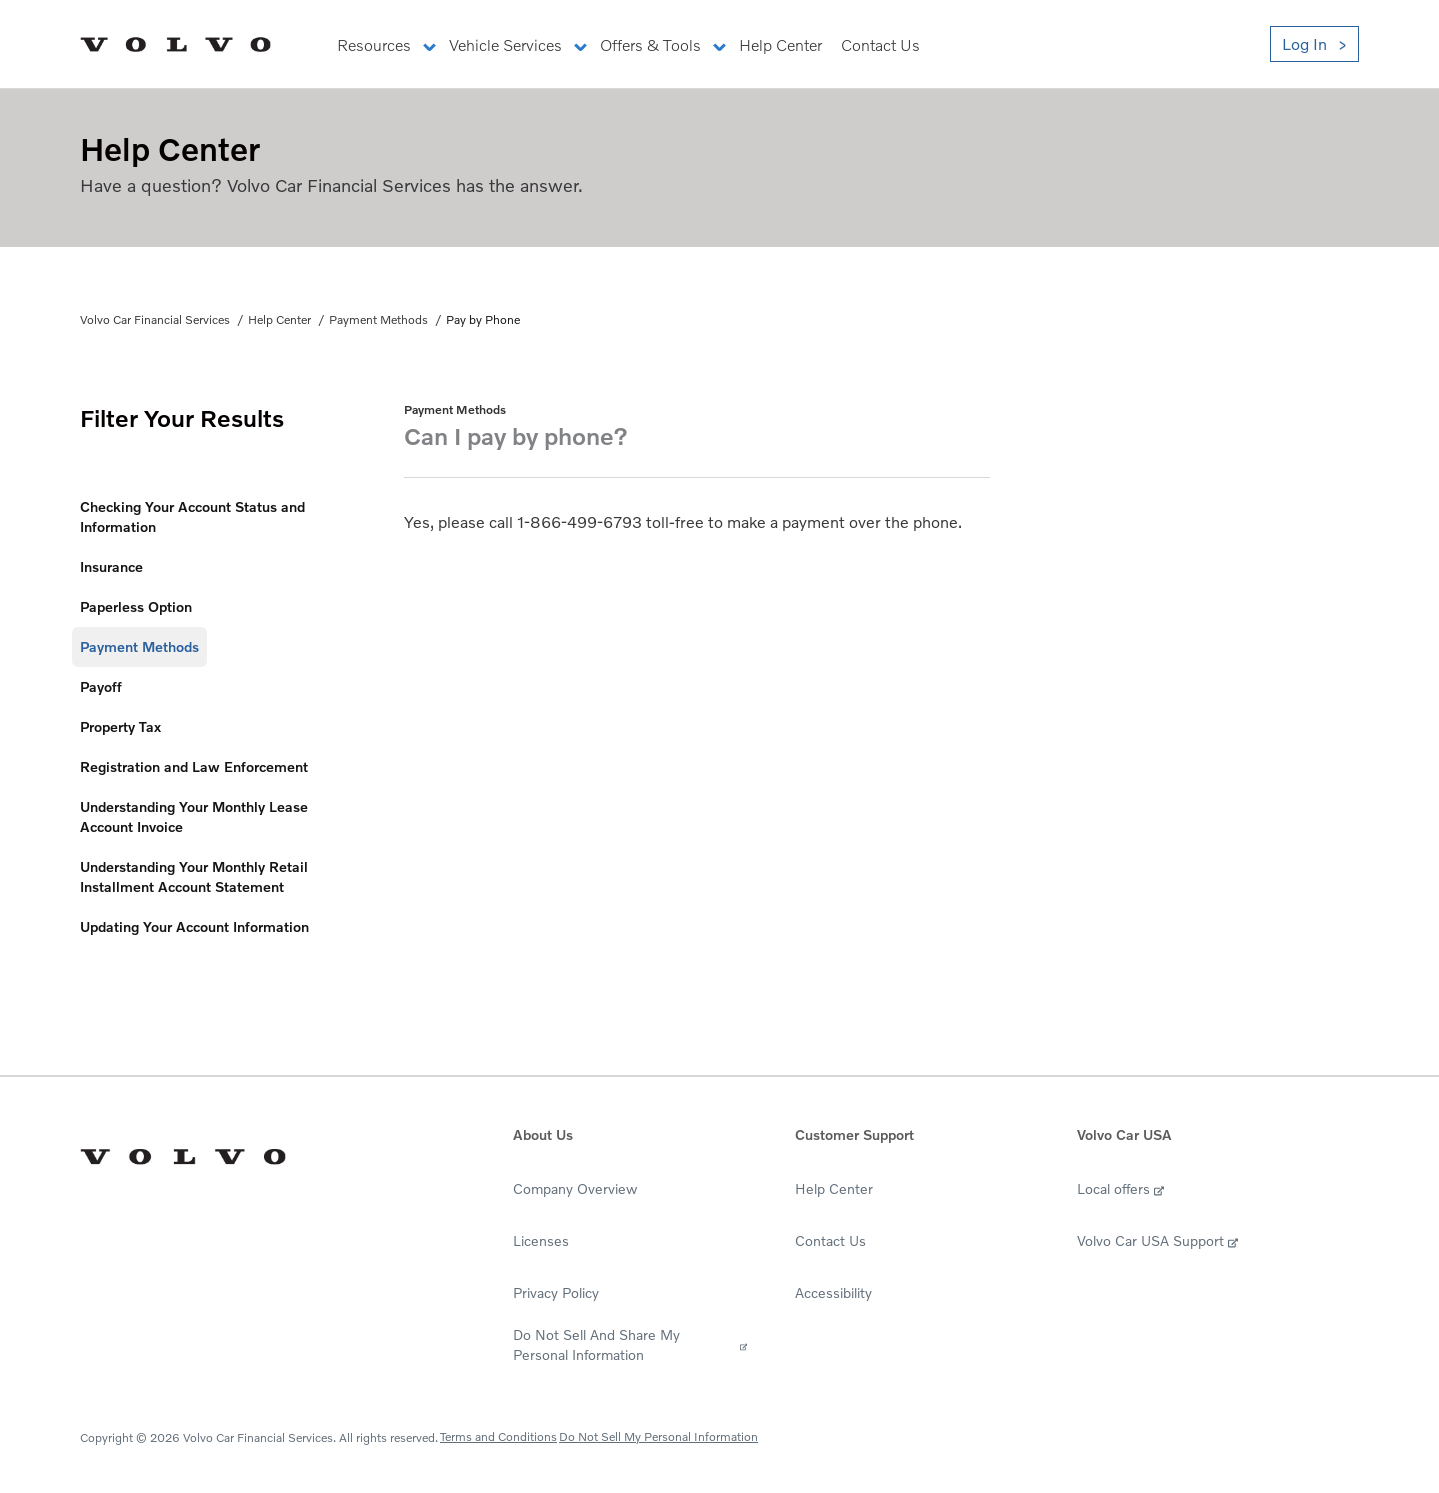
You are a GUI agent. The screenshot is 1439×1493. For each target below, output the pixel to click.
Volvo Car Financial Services (155, 319)
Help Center (279, 319)
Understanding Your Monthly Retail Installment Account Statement (194, 876)
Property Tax (120, 726)
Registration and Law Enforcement (194, 766)
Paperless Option (136, 606)
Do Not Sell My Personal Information (658, 1436)
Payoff (101, 686)
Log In (1304, 44)
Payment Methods (378, 319)
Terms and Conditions (498, 1436)
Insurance (111, 566)
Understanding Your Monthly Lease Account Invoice (194, 816)
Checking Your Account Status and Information (192, 516)
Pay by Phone (483, 319)
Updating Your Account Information (194, 926)
